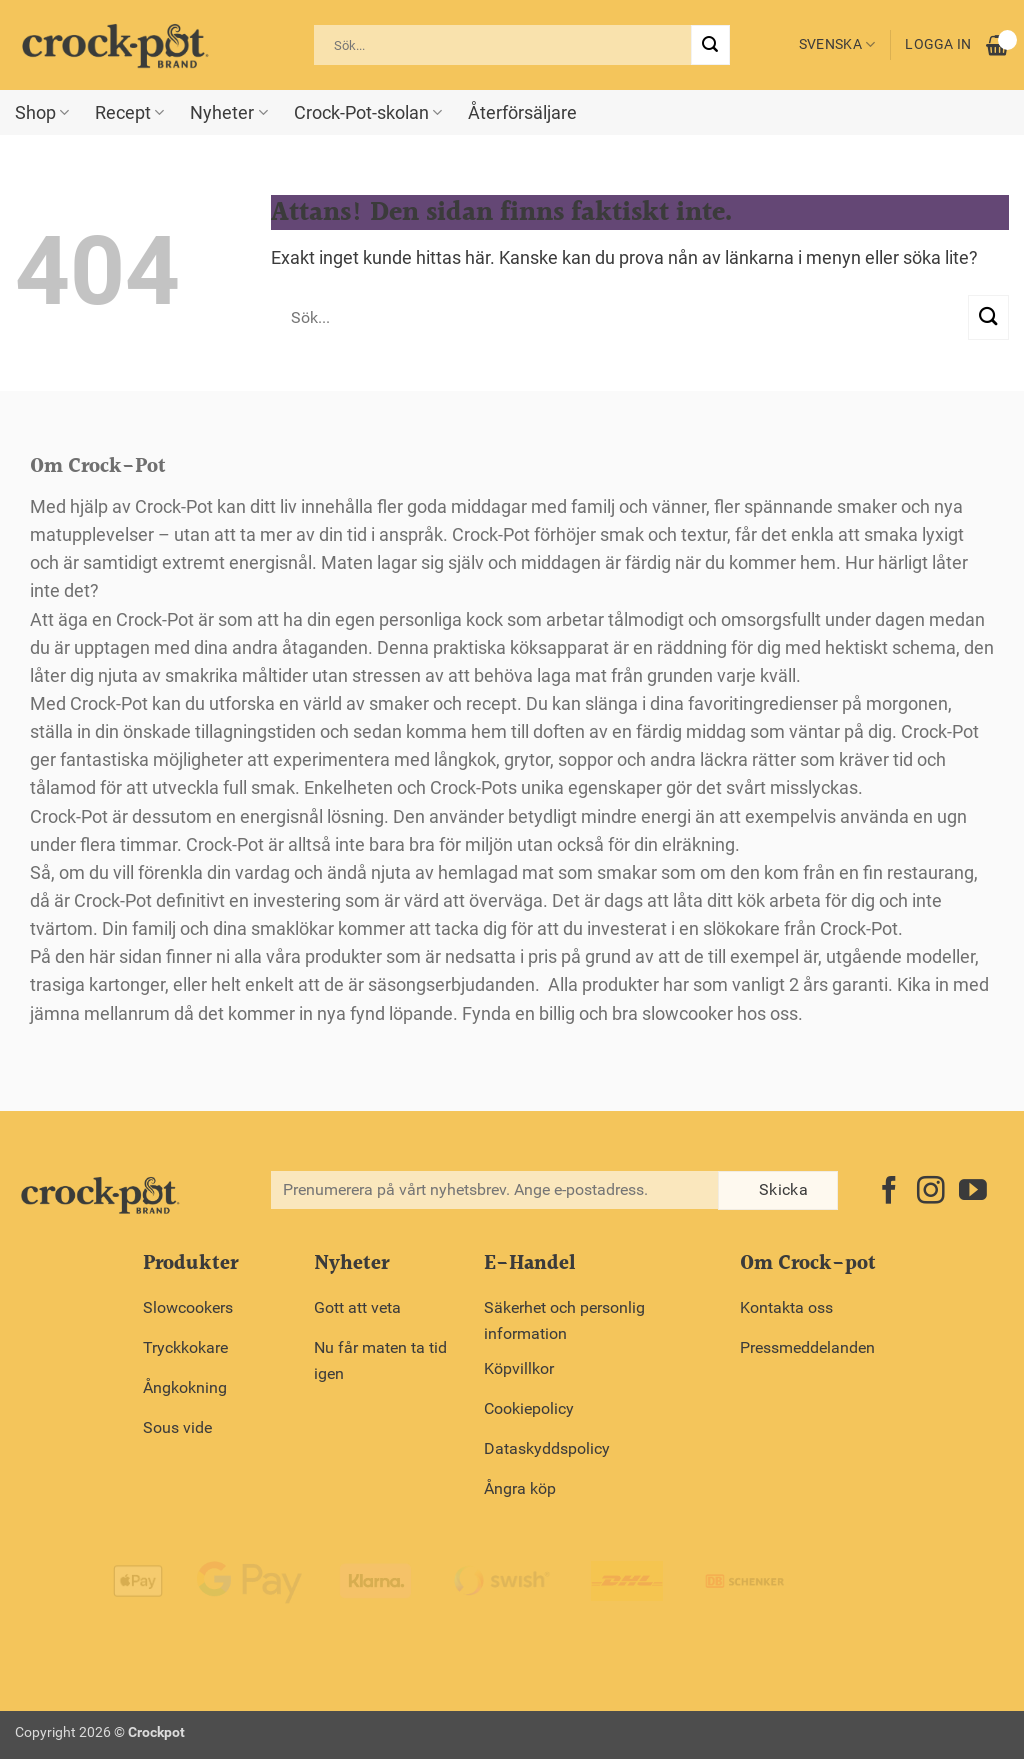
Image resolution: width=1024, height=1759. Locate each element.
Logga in (938, 44)
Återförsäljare (522, 113)
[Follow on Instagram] (931, 1192)
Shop (42, 113)
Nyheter (228, 113)
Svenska (837, 44)
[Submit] (710, 45)
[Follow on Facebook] (889, 1192)
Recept (129, 113)
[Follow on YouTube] (973, 1192)
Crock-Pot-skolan (368, 113)
